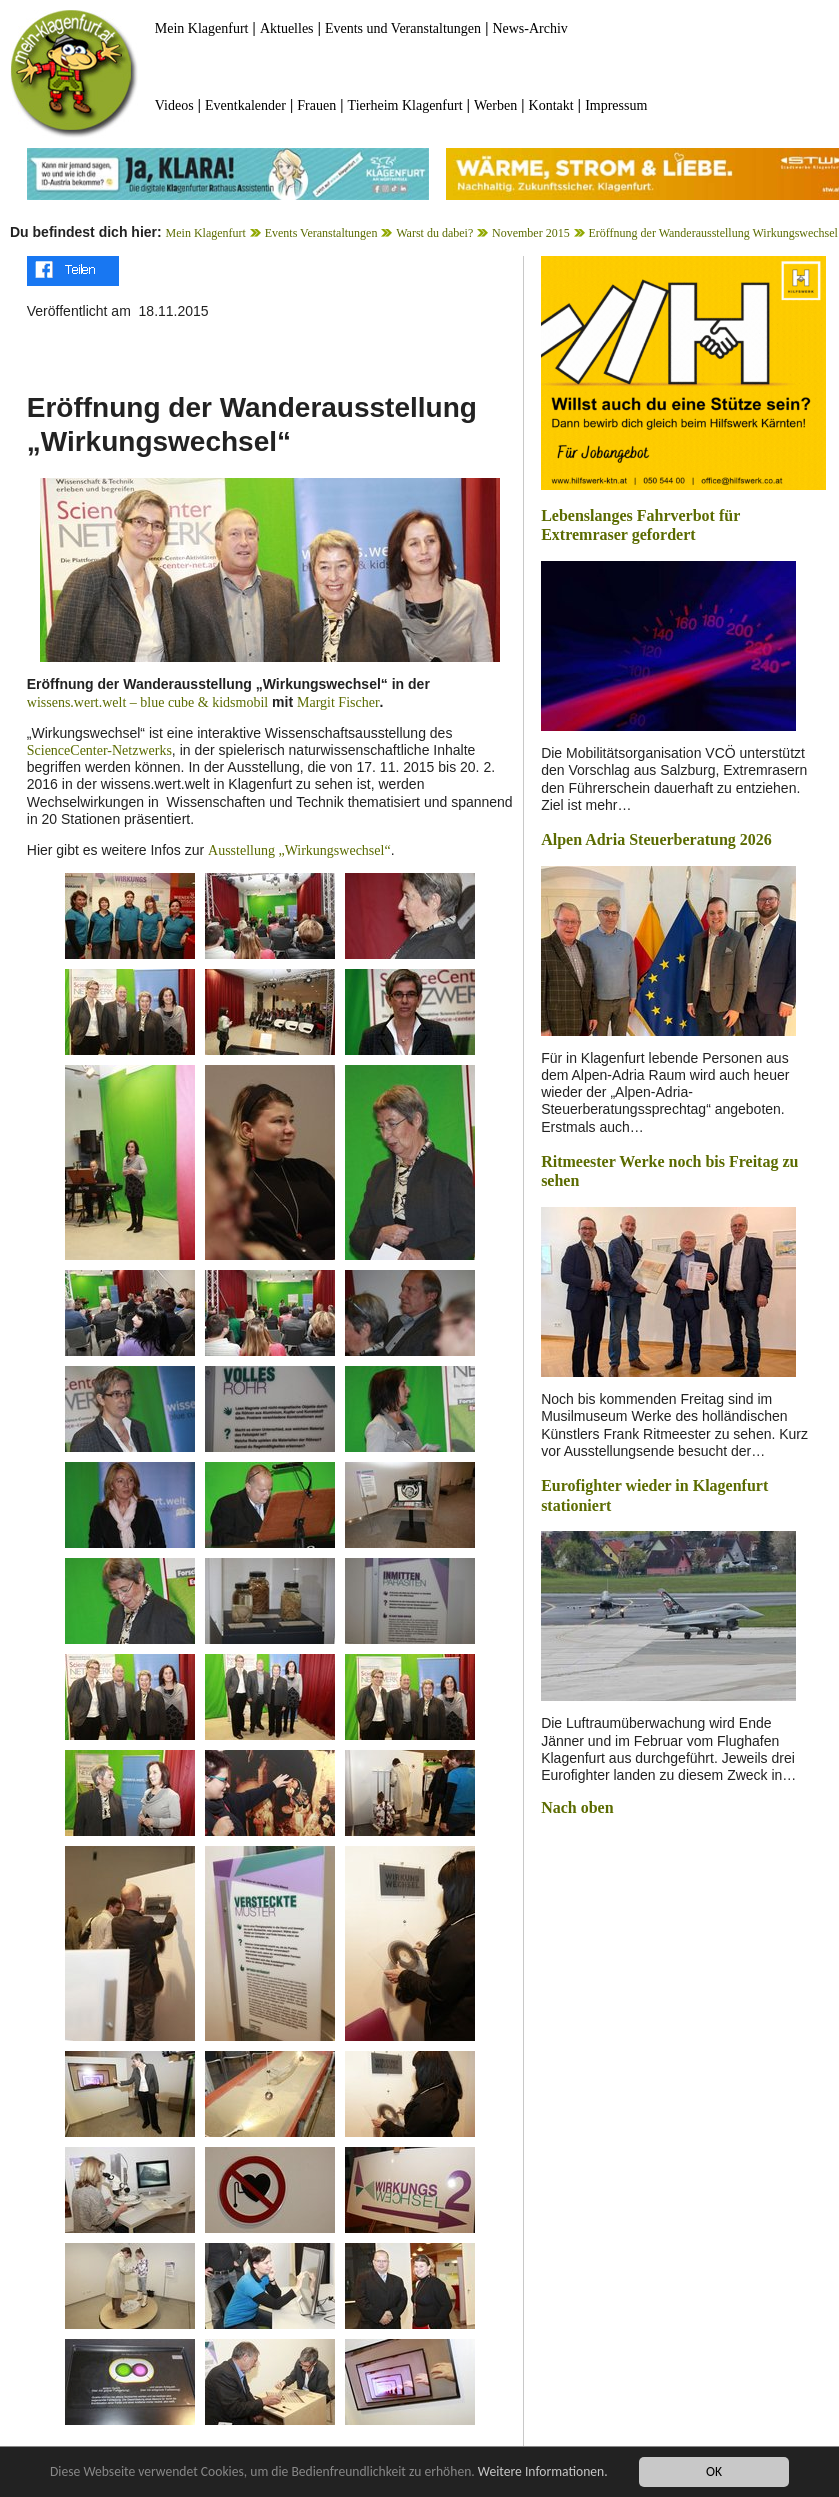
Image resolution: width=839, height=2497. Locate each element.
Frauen (316, 105)
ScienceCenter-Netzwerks (99, 750)
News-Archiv (529, 28)
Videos (174, 105)
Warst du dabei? (434, 233)
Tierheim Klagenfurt (405, 105)
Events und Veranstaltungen (403, 28)
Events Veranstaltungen (321, 233)
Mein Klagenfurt (202, 28)
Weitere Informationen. (543, 2471)
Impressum (616, 105)
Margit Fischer (338, 702)
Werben (495, 105)
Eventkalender (245, 105)
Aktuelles (287, 28)
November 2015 (531, 233)
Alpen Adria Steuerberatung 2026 (656, 839)
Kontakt (551, 105)
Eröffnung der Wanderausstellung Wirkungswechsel (713, 233)
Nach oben (577, 1807)
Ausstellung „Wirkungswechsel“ (299, 850)
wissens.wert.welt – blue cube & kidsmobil (147, 702)
